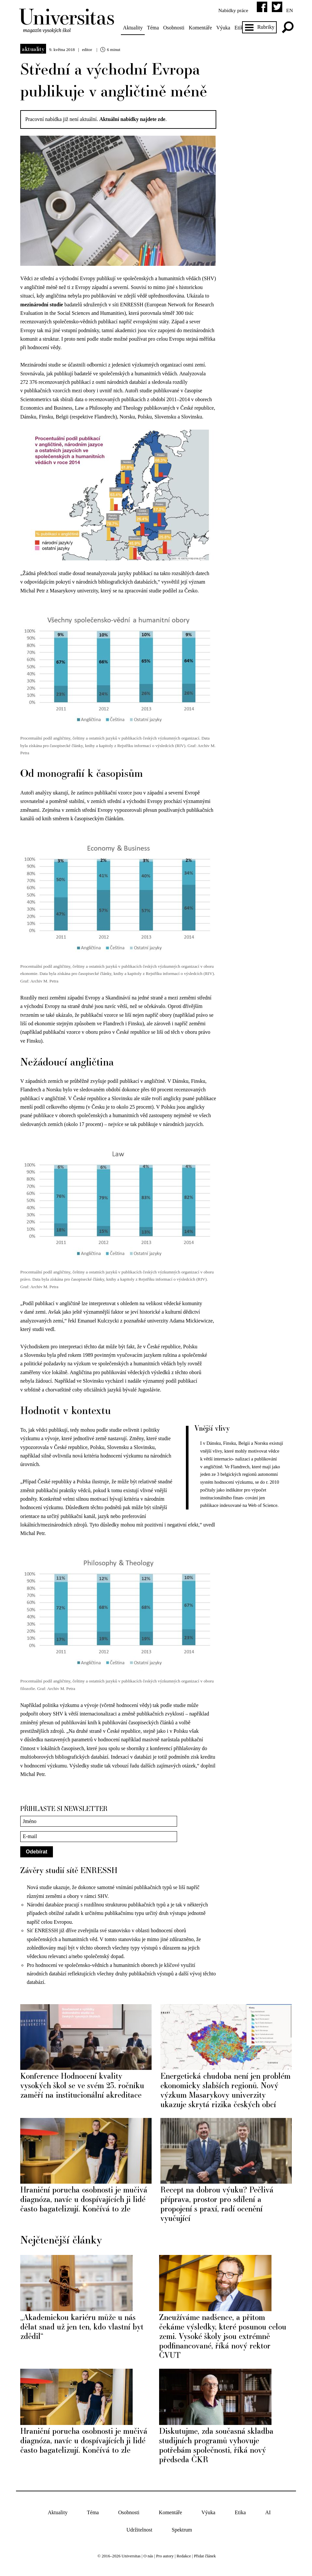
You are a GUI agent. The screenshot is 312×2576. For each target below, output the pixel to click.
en (288, 10)
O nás (148, 2554)
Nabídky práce (231, 10)
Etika (240, 2511)
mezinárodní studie (43, 304)
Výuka (225, 27)
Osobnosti (175, 27)
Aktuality (134, 27)
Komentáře (201, 27)
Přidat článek (205, 2554)
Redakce (183, 2554)
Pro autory (165, 2554)
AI (268, 2511)
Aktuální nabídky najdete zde (134, 119)
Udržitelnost (139, 2528)
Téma (154, 27)
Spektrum (182, 2528)
